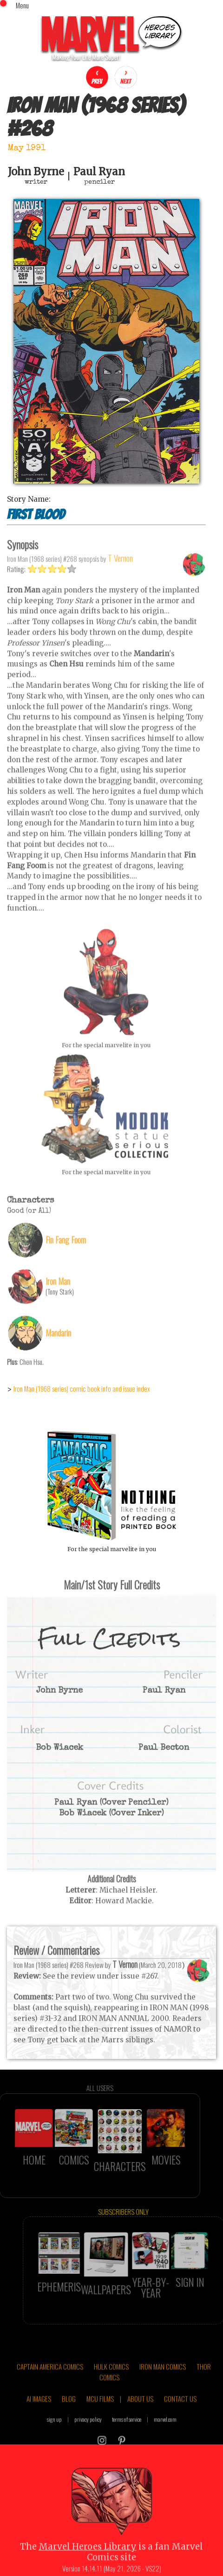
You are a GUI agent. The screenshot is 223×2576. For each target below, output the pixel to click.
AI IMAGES (38, 2428)
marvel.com (165, 2449)
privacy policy (88, 2449)
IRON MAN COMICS (162, 2397)
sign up (54, 2449)
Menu (22, 5)
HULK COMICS (111, 2397)
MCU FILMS (100, 2428)
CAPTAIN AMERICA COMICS (50, 2397)
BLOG (69, 2428)
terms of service (126, 2449)
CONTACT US (180, 2428)
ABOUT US (140, 2428)
